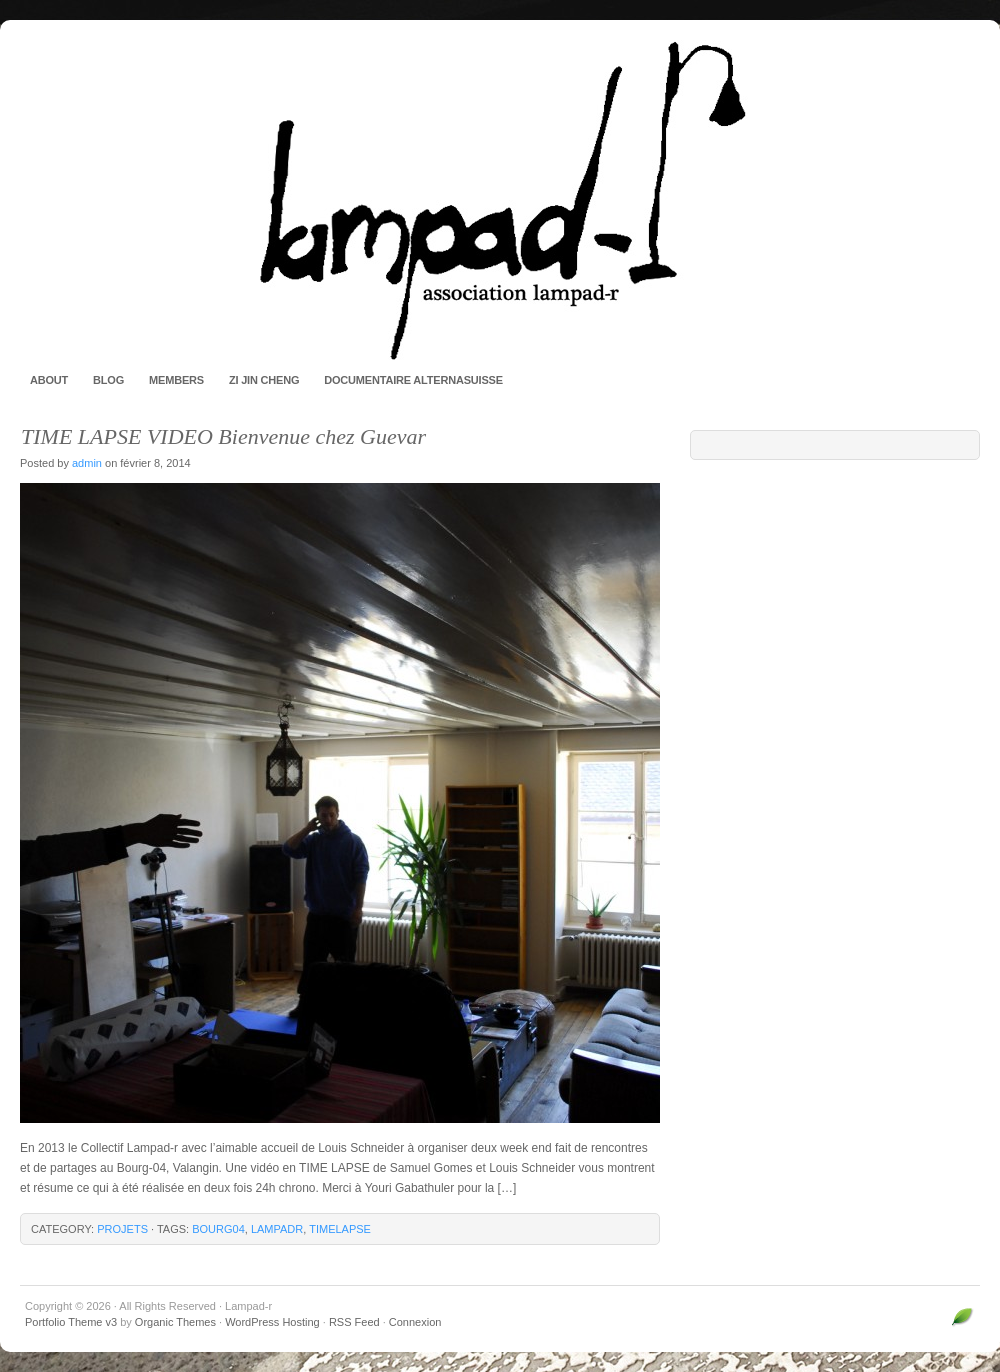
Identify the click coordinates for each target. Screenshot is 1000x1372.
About (49, 380)
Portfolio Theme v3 (71, 1322)
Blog (108, 380)
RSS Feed (354, 1322)
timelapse (340, 1229)
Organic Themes (175, 1322)
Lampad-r (500, 200)
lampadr (277, 1229)
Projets (122, 1229)
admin (87, 463)
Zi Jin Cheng (264, 380)
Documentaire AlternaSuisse (413, 380)
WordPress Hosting (272, 1322)
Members (176, 380)
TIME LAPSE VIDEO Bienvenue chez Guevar (223, 436)
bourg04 (218, 1229)
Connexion (415, 1322)
